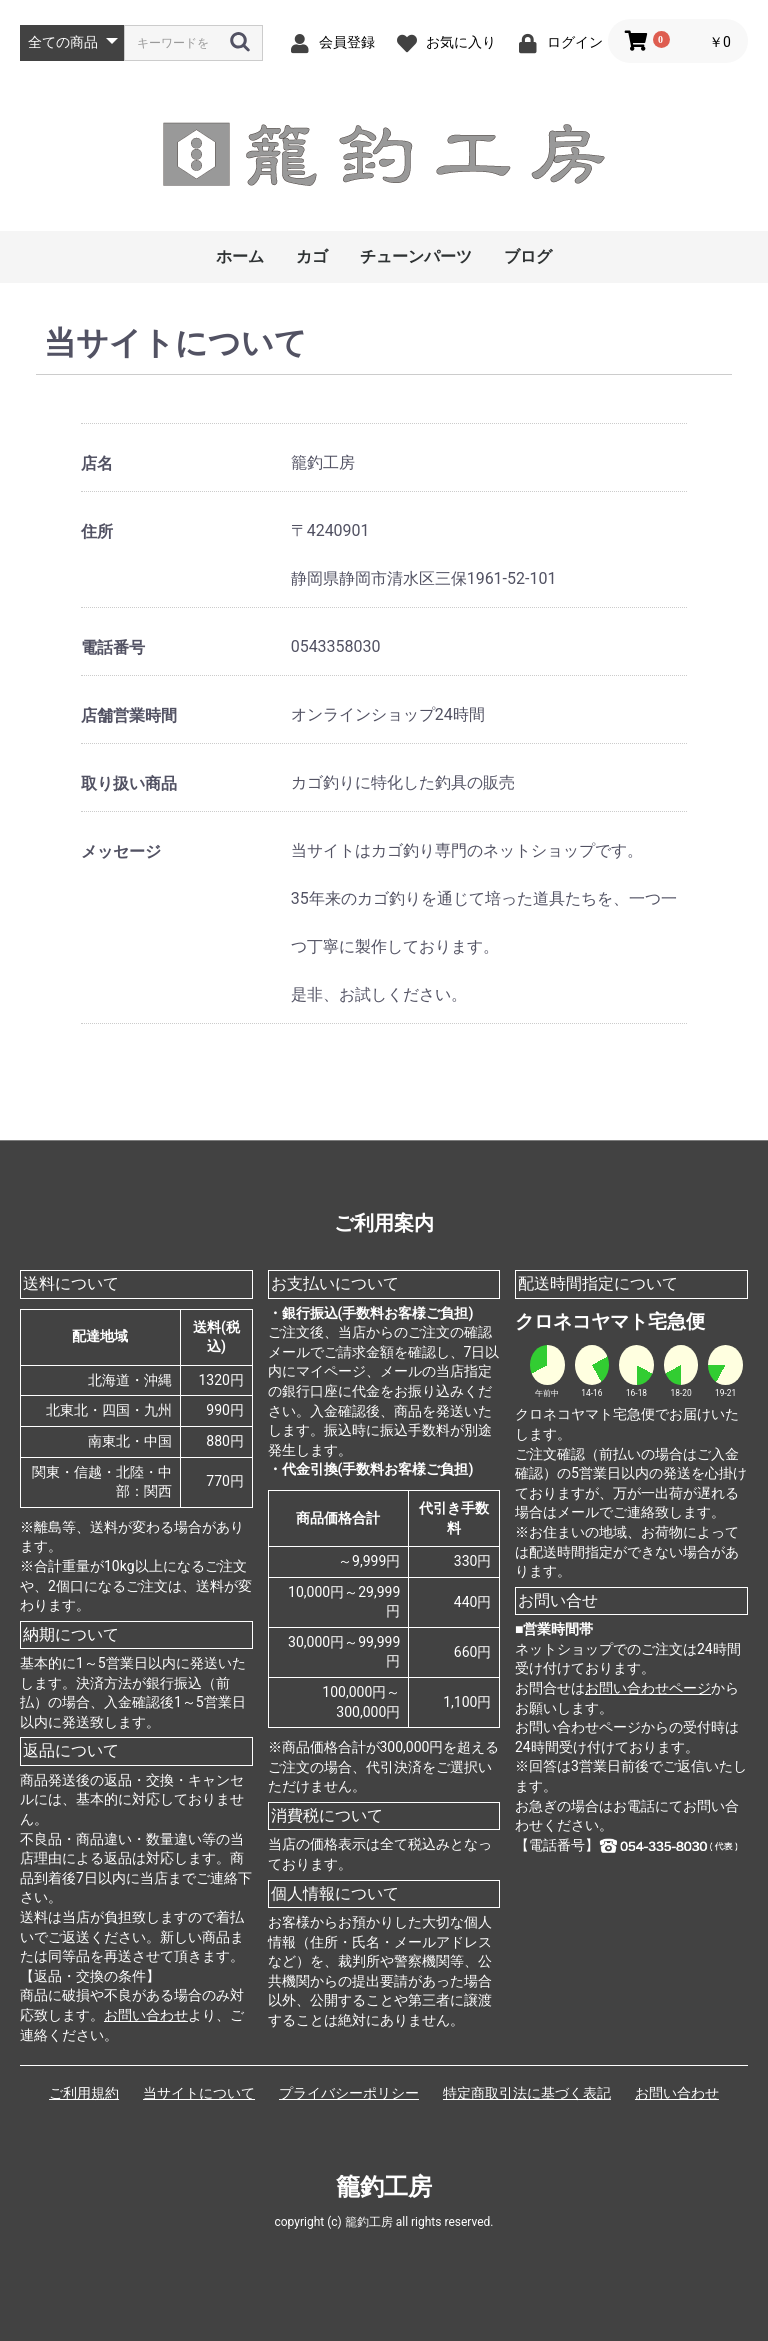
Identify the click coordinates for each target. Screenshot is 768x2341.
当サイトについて (199, 2093)
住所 (97, 531)
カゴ (312, 256)
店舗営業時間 (129, 715)
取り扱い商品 (129, 783)
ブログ (528, 256)
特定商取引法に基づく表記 (527, 2093)
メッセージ (121, 851)
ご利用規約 (84, 2093)
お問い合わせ (146, 2015)
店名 (97, 463)
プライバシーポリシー (349, 2093)
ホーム (240, 256)
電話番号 (113, 647)
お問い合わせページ (648, 1688)
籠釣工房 (384, 2187)
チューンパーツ (416, 256)
